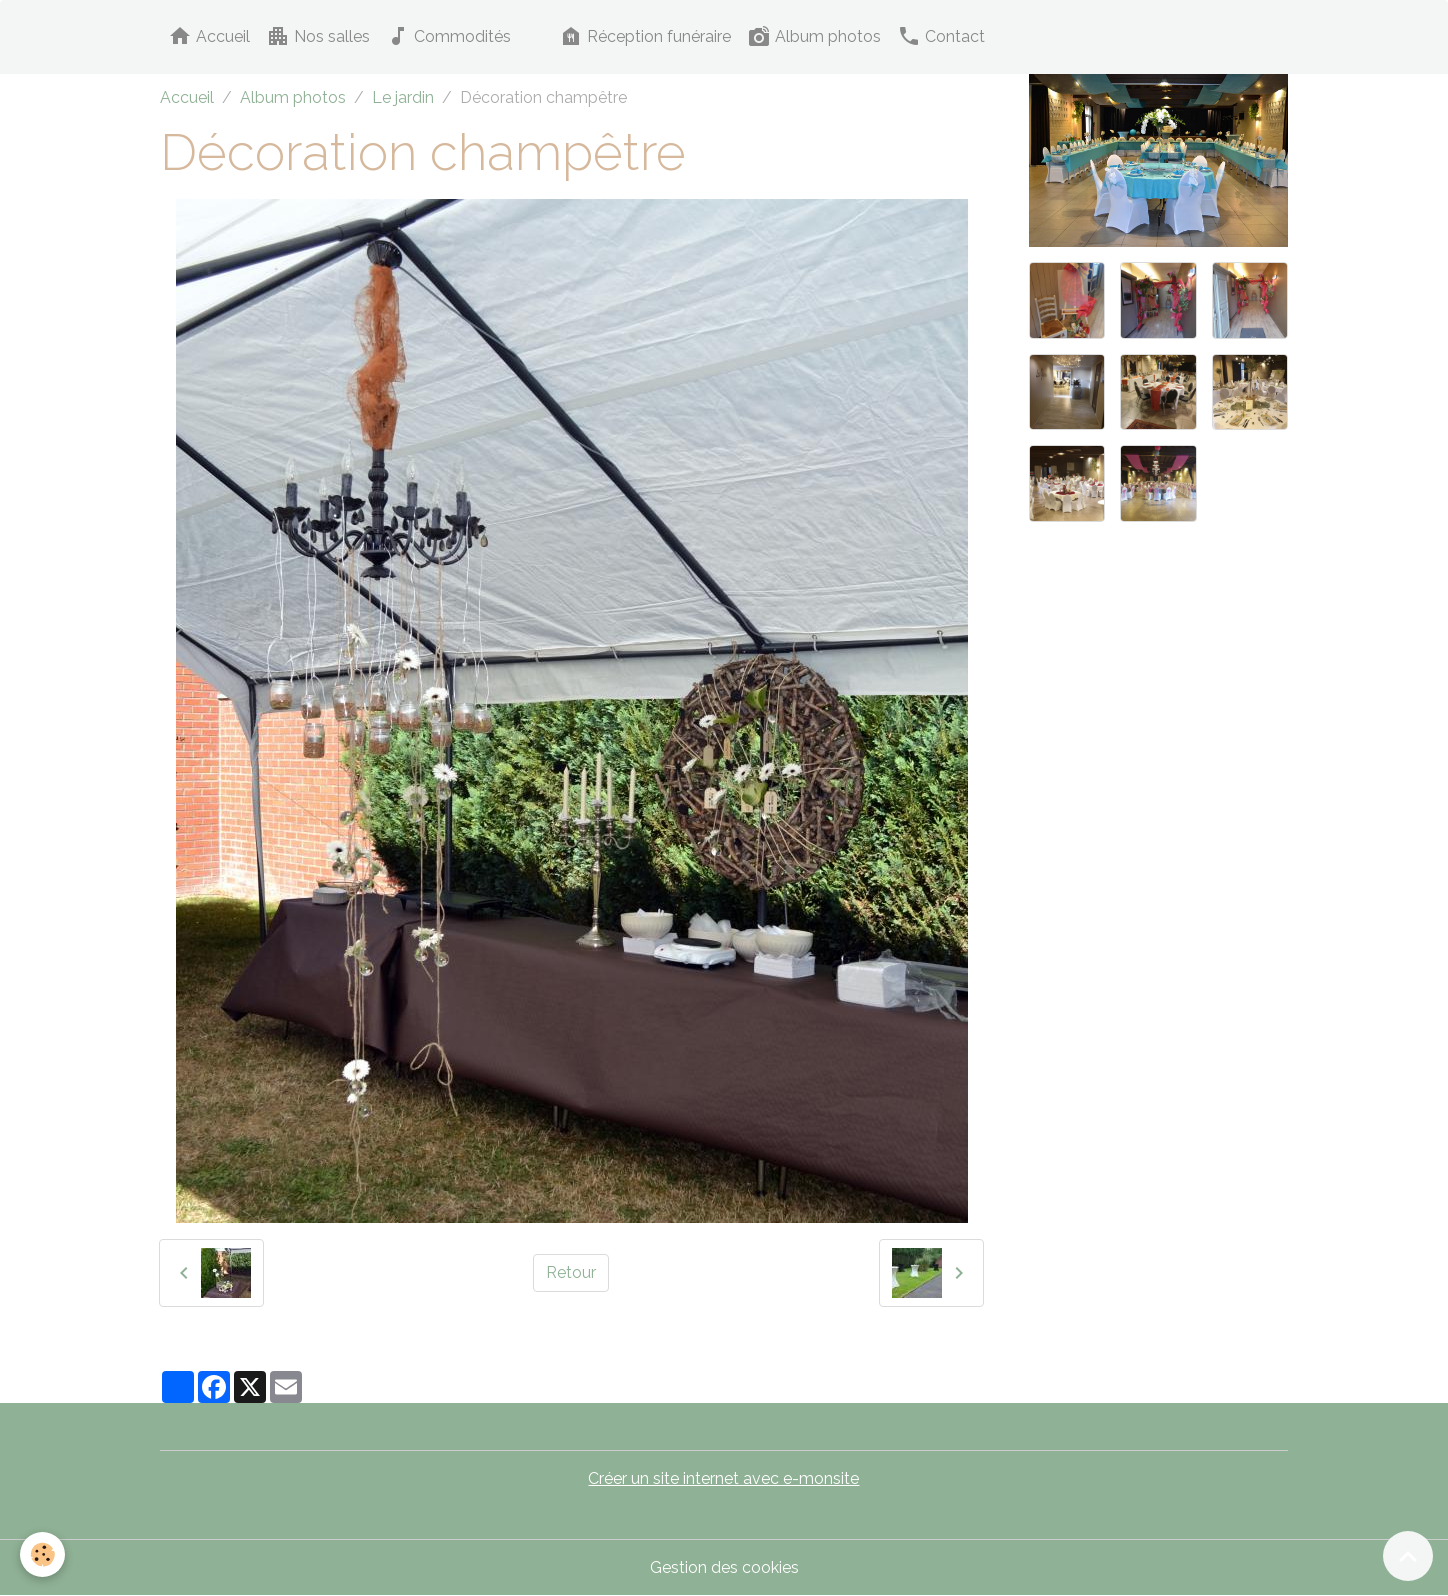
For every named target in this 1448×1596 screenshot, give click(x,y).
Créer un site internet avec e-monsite (723, 1478)
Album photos (814, 36)
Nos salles (318, 36)
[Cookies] (42, 1554)
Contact (941, 36)
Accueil (209, 36)
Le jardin (403, 97)
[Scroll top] (1408, 1556)
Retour (571, 1272)
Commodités (448, 36)
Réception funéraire (645, 36)
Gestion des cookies (724, 1567)
